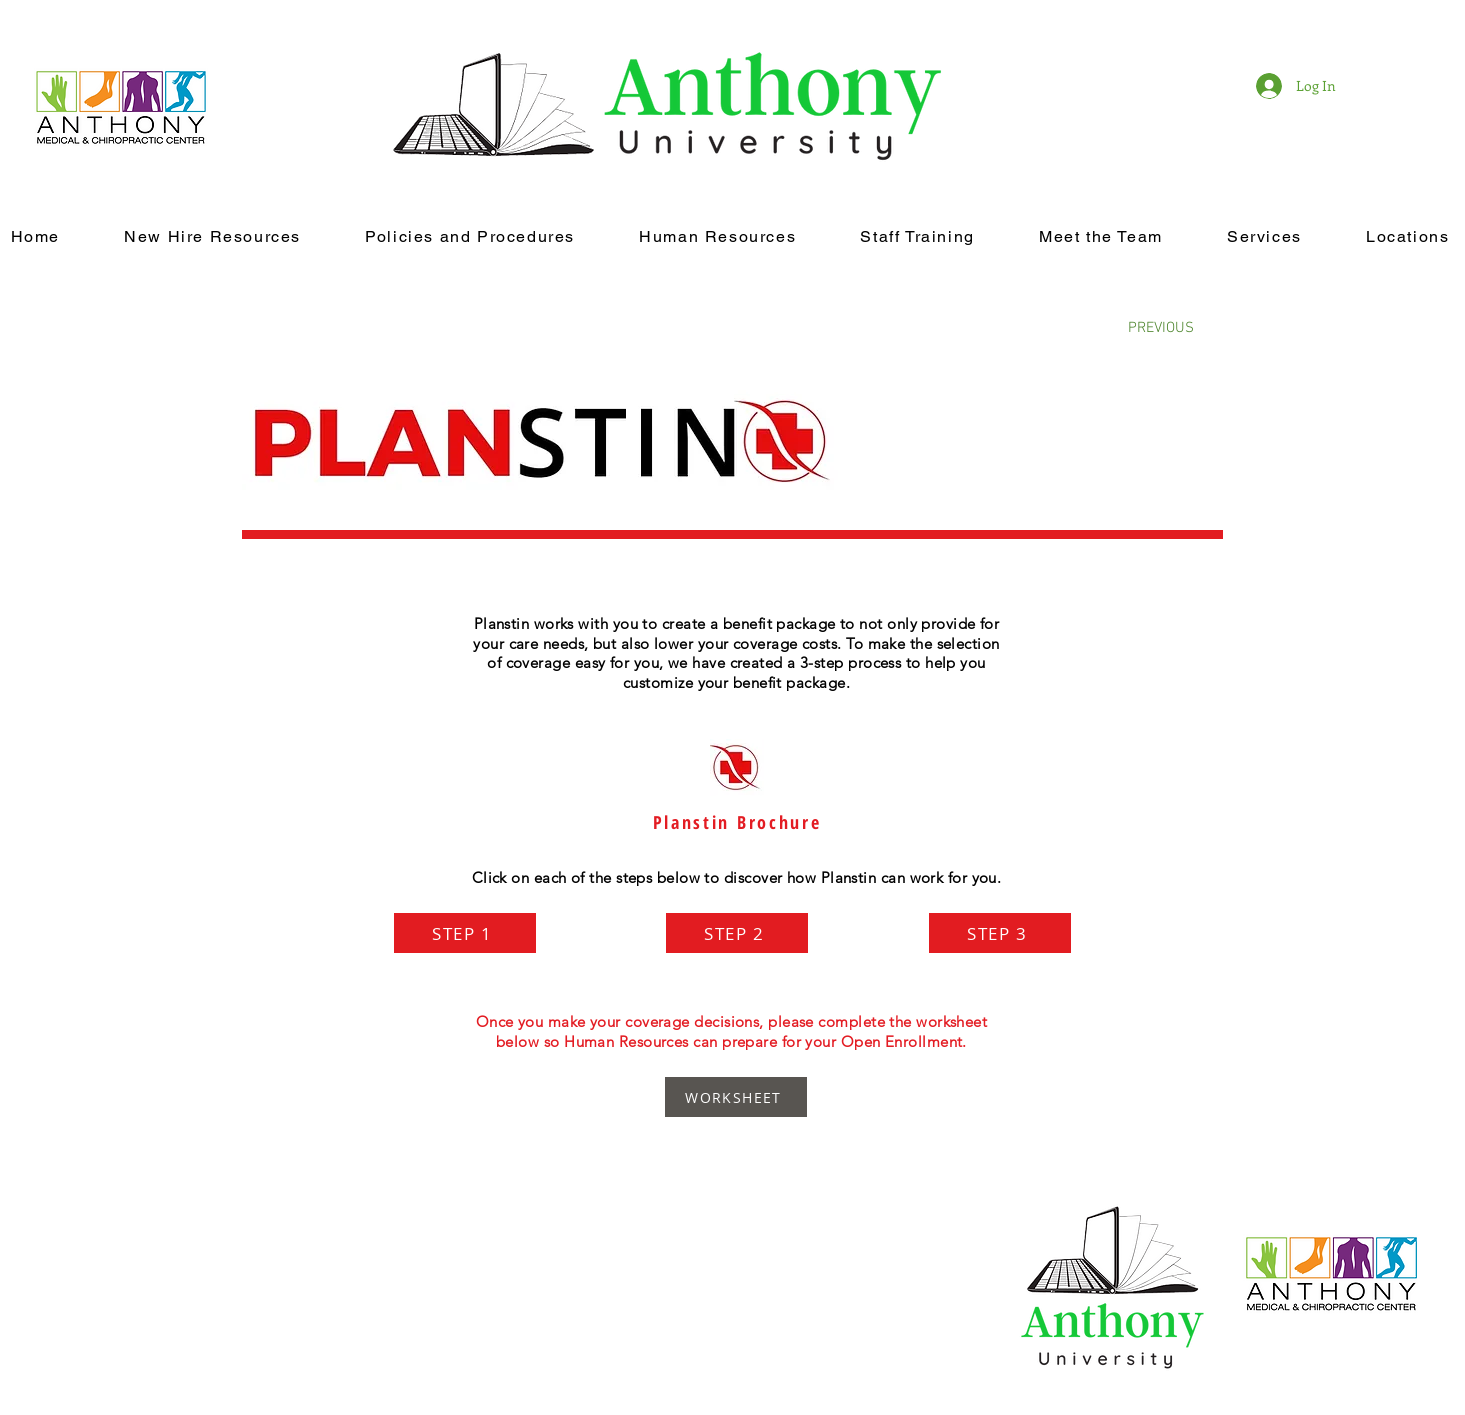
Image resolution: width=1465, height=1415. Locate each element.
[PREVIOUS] (1161, 328)
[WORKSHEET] (736, 1097)
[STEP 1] (465, 933)
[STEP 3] (1000, 933)
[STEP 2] (737, 933)
